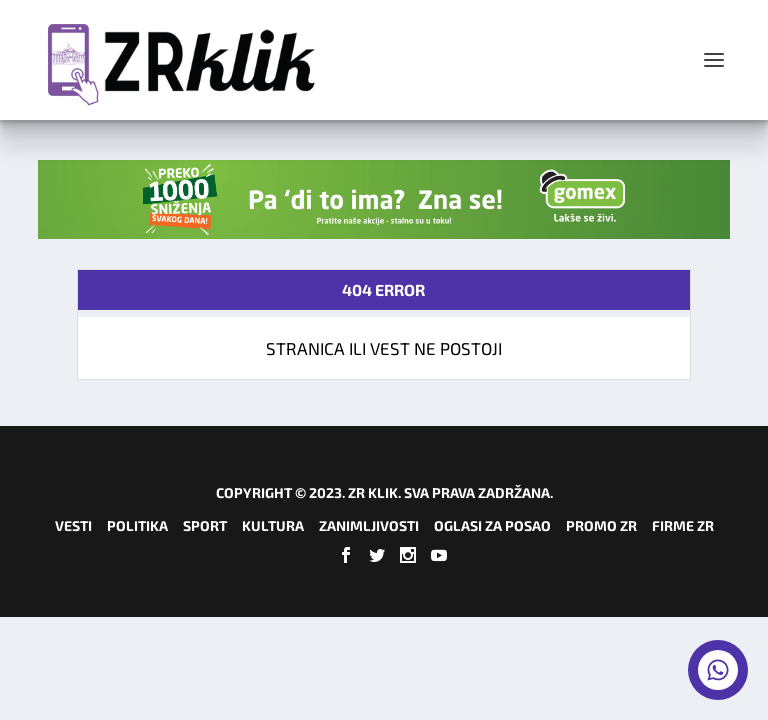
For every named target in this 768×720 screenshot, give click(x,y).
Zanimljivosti (369, 525)
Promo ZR (601, 525)
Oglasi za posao (492, 525)
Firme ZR (683, 525)
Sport (205, 525)
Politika (137, 525)
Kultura (273, 525)
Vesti (73, 525)
